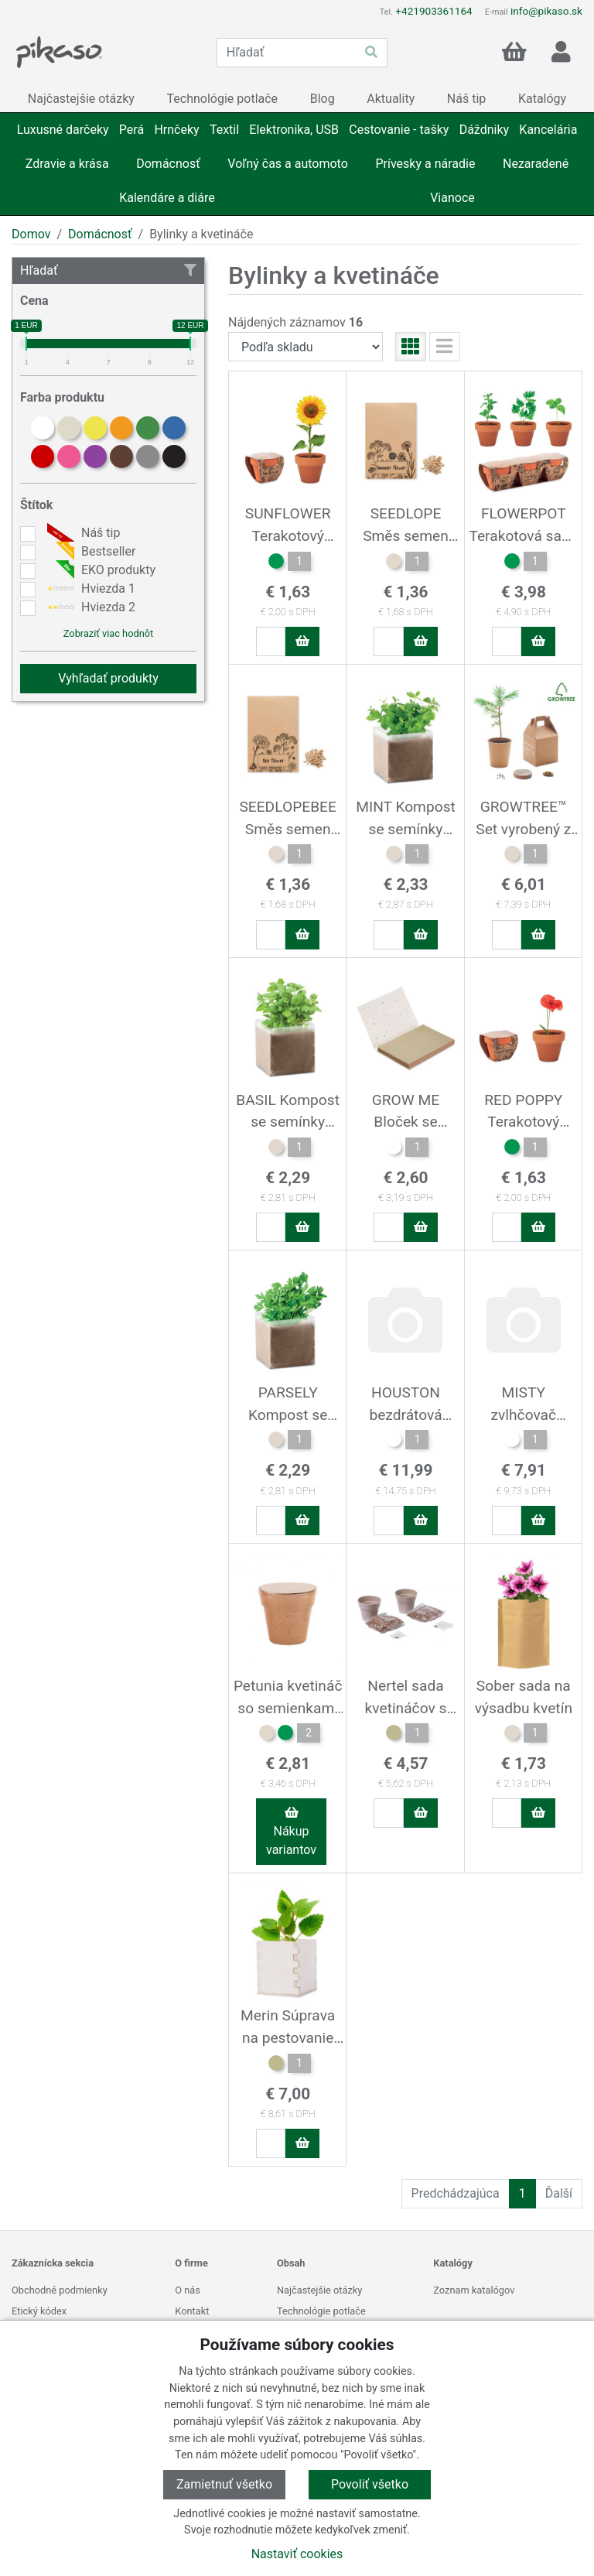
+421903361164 (433, 11)
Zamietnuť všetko (224, 2484)
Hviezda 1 (89, 589)
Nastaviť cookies (297, 2554)
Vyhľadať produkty (108, 678)
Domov (31, 234)
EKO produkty (99, 570)
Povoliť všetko (369, 2484)
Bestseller (89, 551)
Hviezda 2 (89, 607)
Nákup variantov (291, 1831)
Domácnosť (100, 234)
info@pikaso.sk (546, 11)
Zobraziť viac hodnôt (108, 633)
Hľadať (108, 270)
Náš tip (81, 533)
